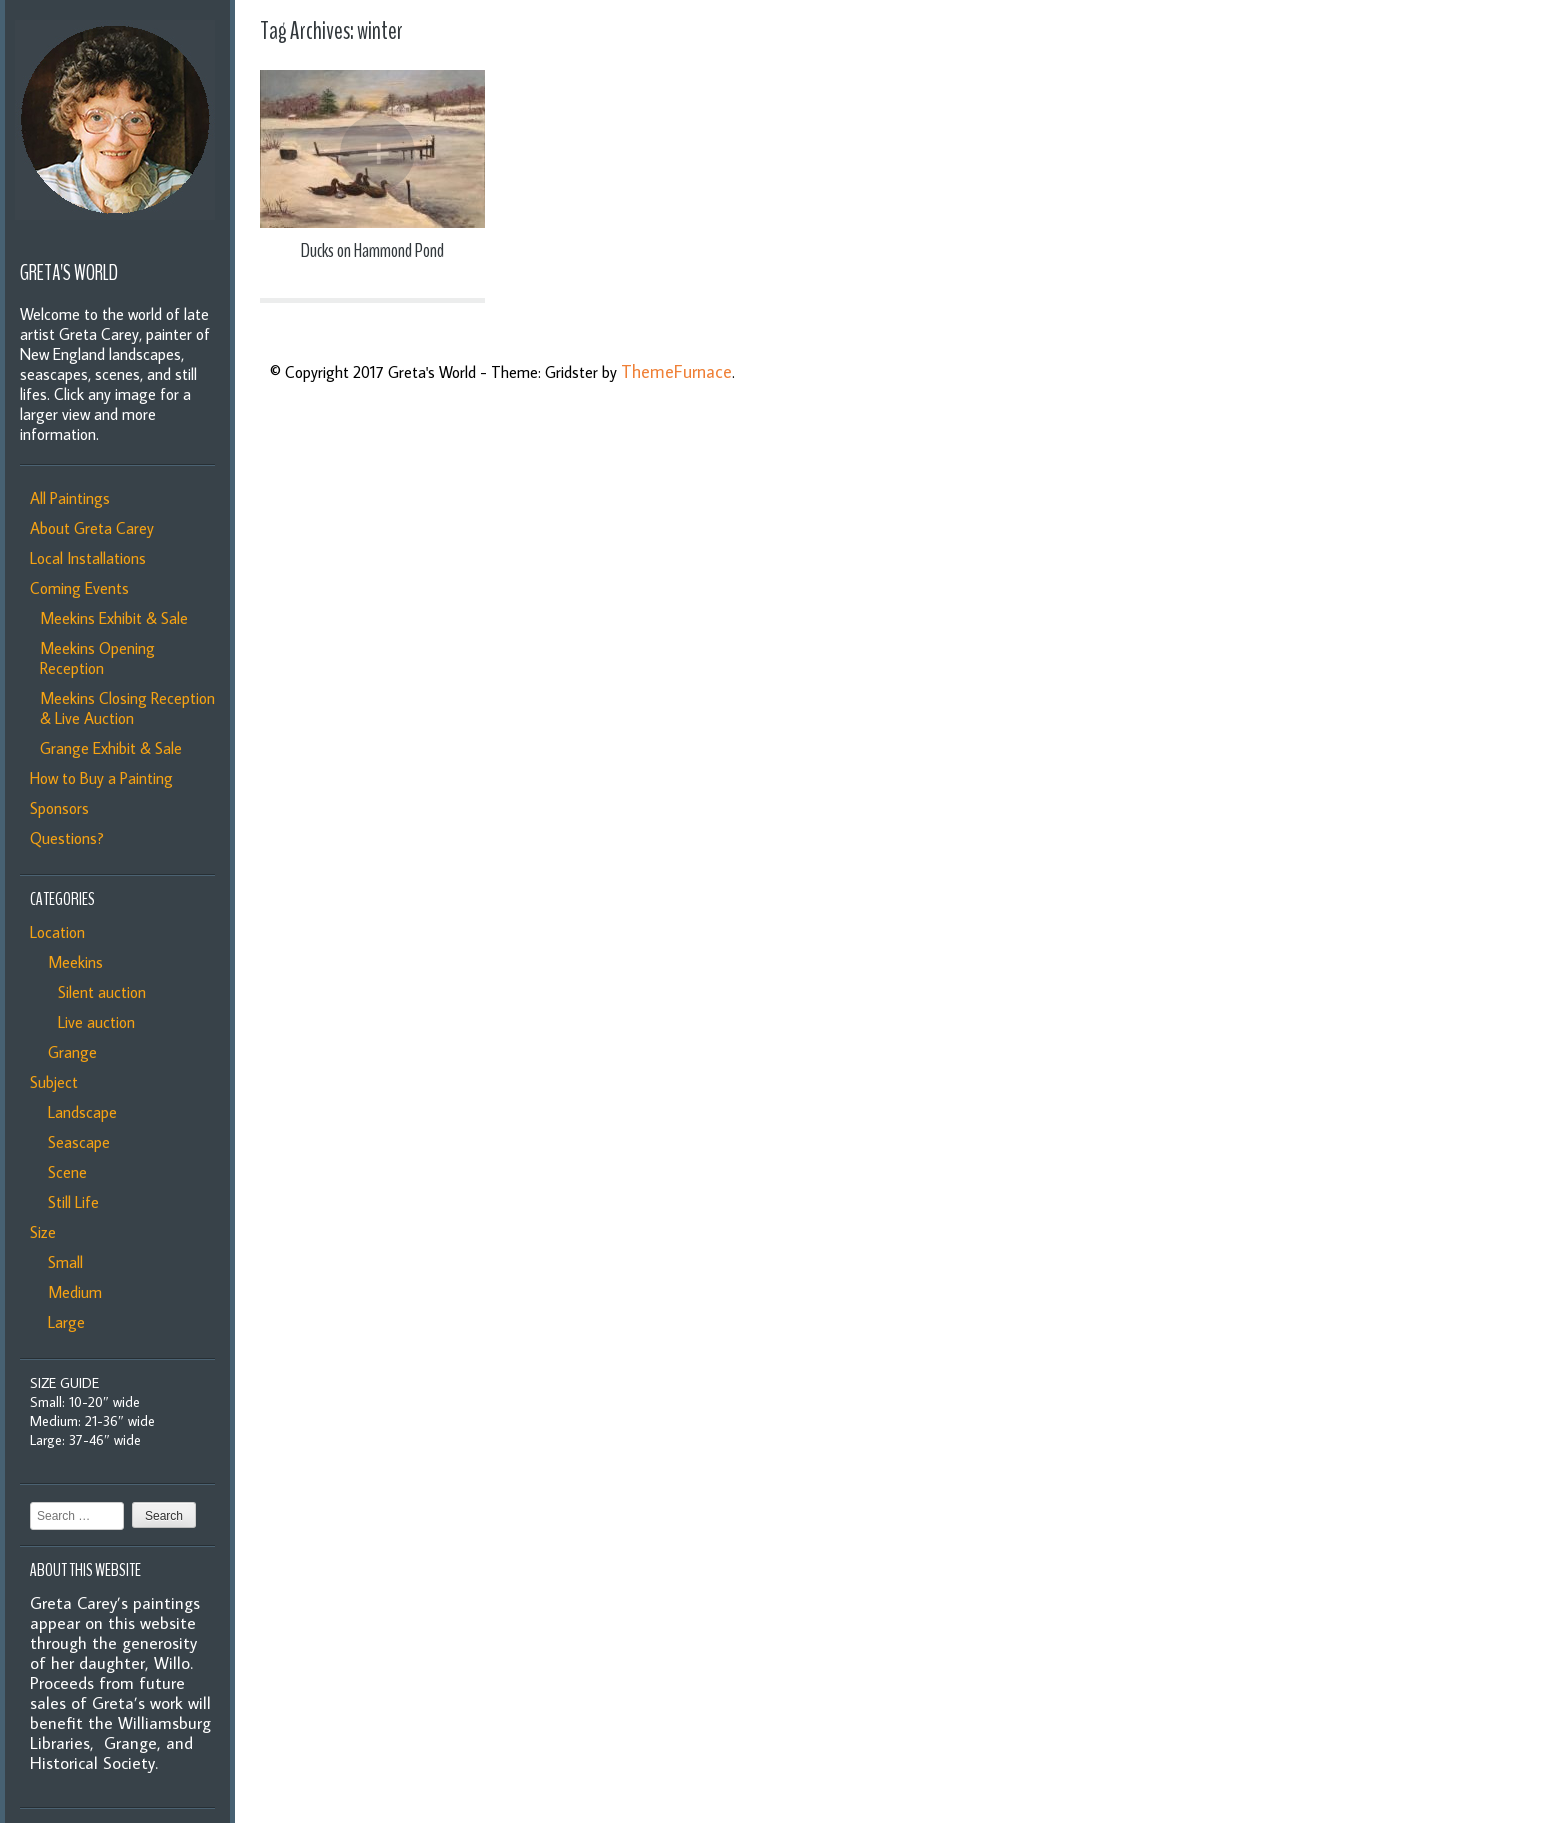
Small (61, 1262)
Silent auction (98, 992)
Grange (68, 1052)
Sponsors (59, 808)
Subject (54, 1082)
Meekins (71, 962)
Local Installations (88, 558)
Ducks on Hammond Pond (372, 250)
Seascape (75, 1142)
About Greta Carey (92, 528)
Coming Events (79, 588)
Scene (63, 1172)
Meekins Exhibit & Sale (114, 618)
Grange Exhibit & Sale (111, 748)
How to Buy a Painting (101, 778)
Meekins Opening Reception (97, 658)
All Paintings (70, 498)
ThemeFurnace (676, 371)
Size (43, 1232)
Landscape (78, 1112)
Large (62, 1322)
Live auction (92, 1022)
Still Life (69, 1202)
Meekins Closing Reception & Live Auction (127, 708)
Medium (71, 1292)
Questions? (67, 838)
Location (57, 932)
